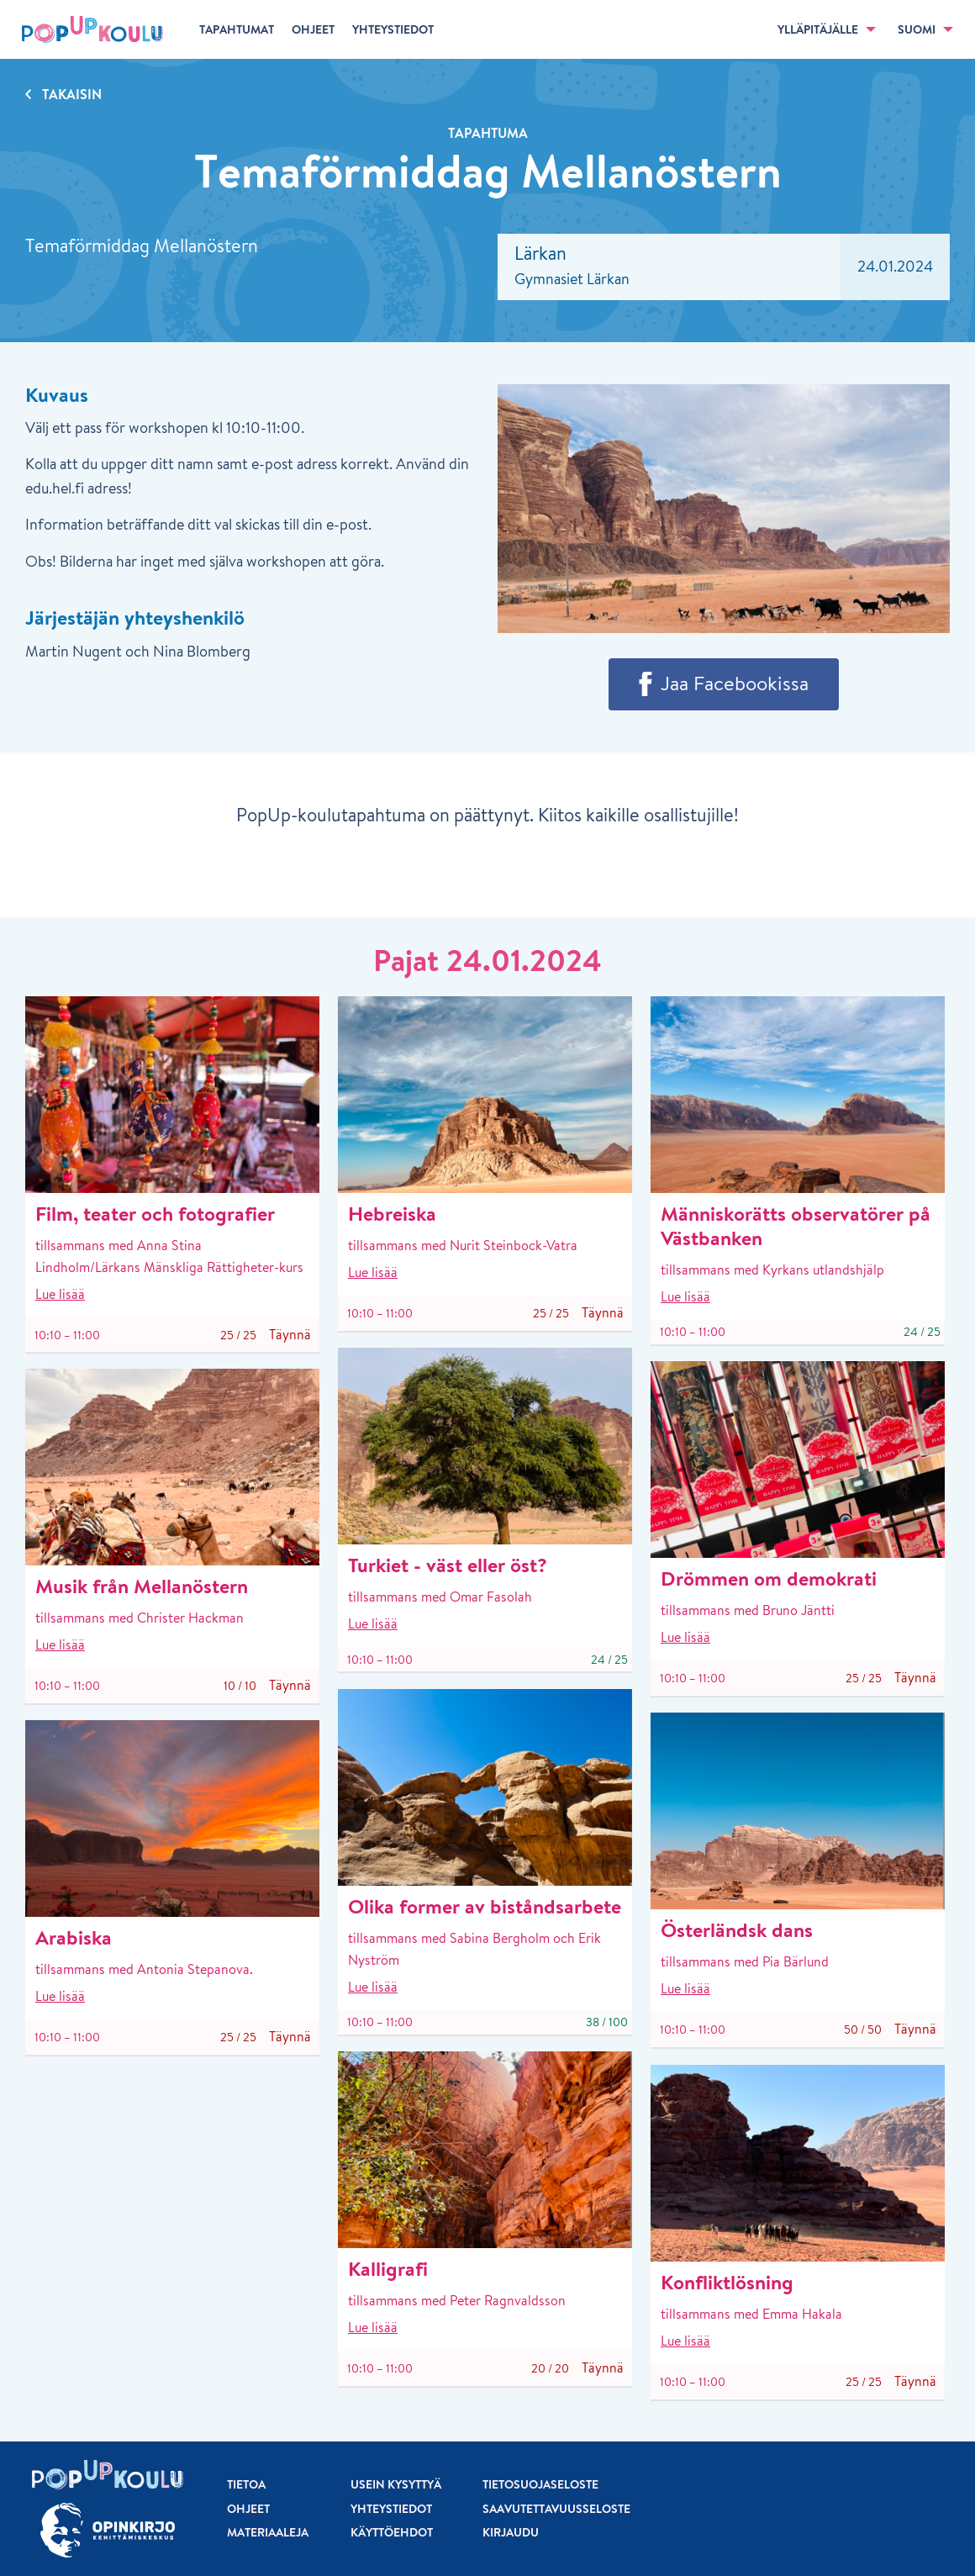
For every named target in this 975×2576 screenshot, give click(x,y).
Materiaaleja (267, 2532)
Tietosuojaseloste (540, 2484)
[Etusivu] (92, 29)
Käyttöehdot (391, 2532)
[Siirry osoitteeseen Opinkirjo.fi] (107, 2530)
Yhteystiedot (391, 2508)
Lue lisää (60, 1293)
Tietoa (246, 2484)
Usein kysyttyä (395, 2484)
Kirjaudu (510, 2532)
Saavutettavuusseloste (556, 2508)
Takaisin (72, 94)
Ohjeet (248, 2508)
